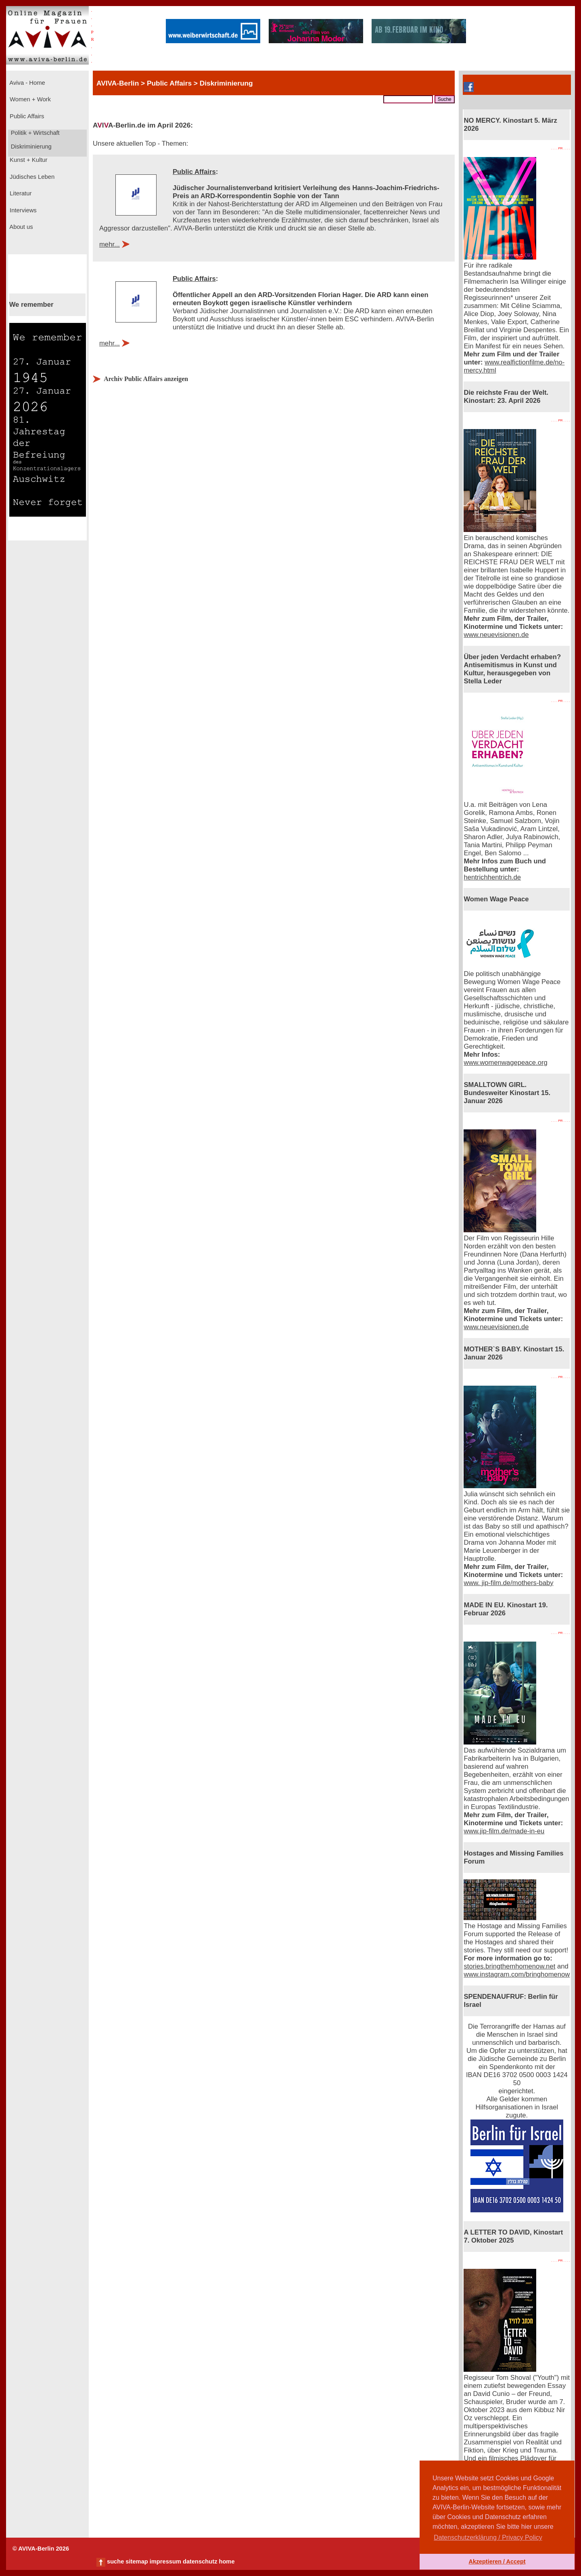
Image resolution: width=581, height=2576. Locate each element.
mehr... (109, 244)
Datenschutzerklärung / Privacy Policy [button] (488, 2537)
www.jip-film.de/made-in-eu (504, 1831)
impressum (165, 2561)
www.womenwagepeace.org (505, 1062)
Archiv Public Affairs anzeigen (146, 378)
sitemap (136, 2561)
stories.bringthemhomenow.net (509, 1966)
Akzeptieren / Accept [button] (496, 2561)
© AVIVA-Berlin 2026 (41, 2548)
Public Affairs (26, 116)
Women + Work (29, 99)
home (226, 2561)
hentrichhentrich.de (492, 877)
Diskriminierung (30, 146)
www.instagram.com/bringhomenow (517, 1974)
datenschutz (200, 2561)
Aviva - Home (26, 83)
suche (115, 2561)
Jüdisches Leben (31, 177)
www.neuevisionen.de (496, 635)
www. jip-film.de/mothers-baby (508, 1583)
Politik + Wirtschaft (34, 133)
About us (20, 227)
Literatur (19, 193)
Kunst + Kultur (27, 160)
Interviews (22, 210)
